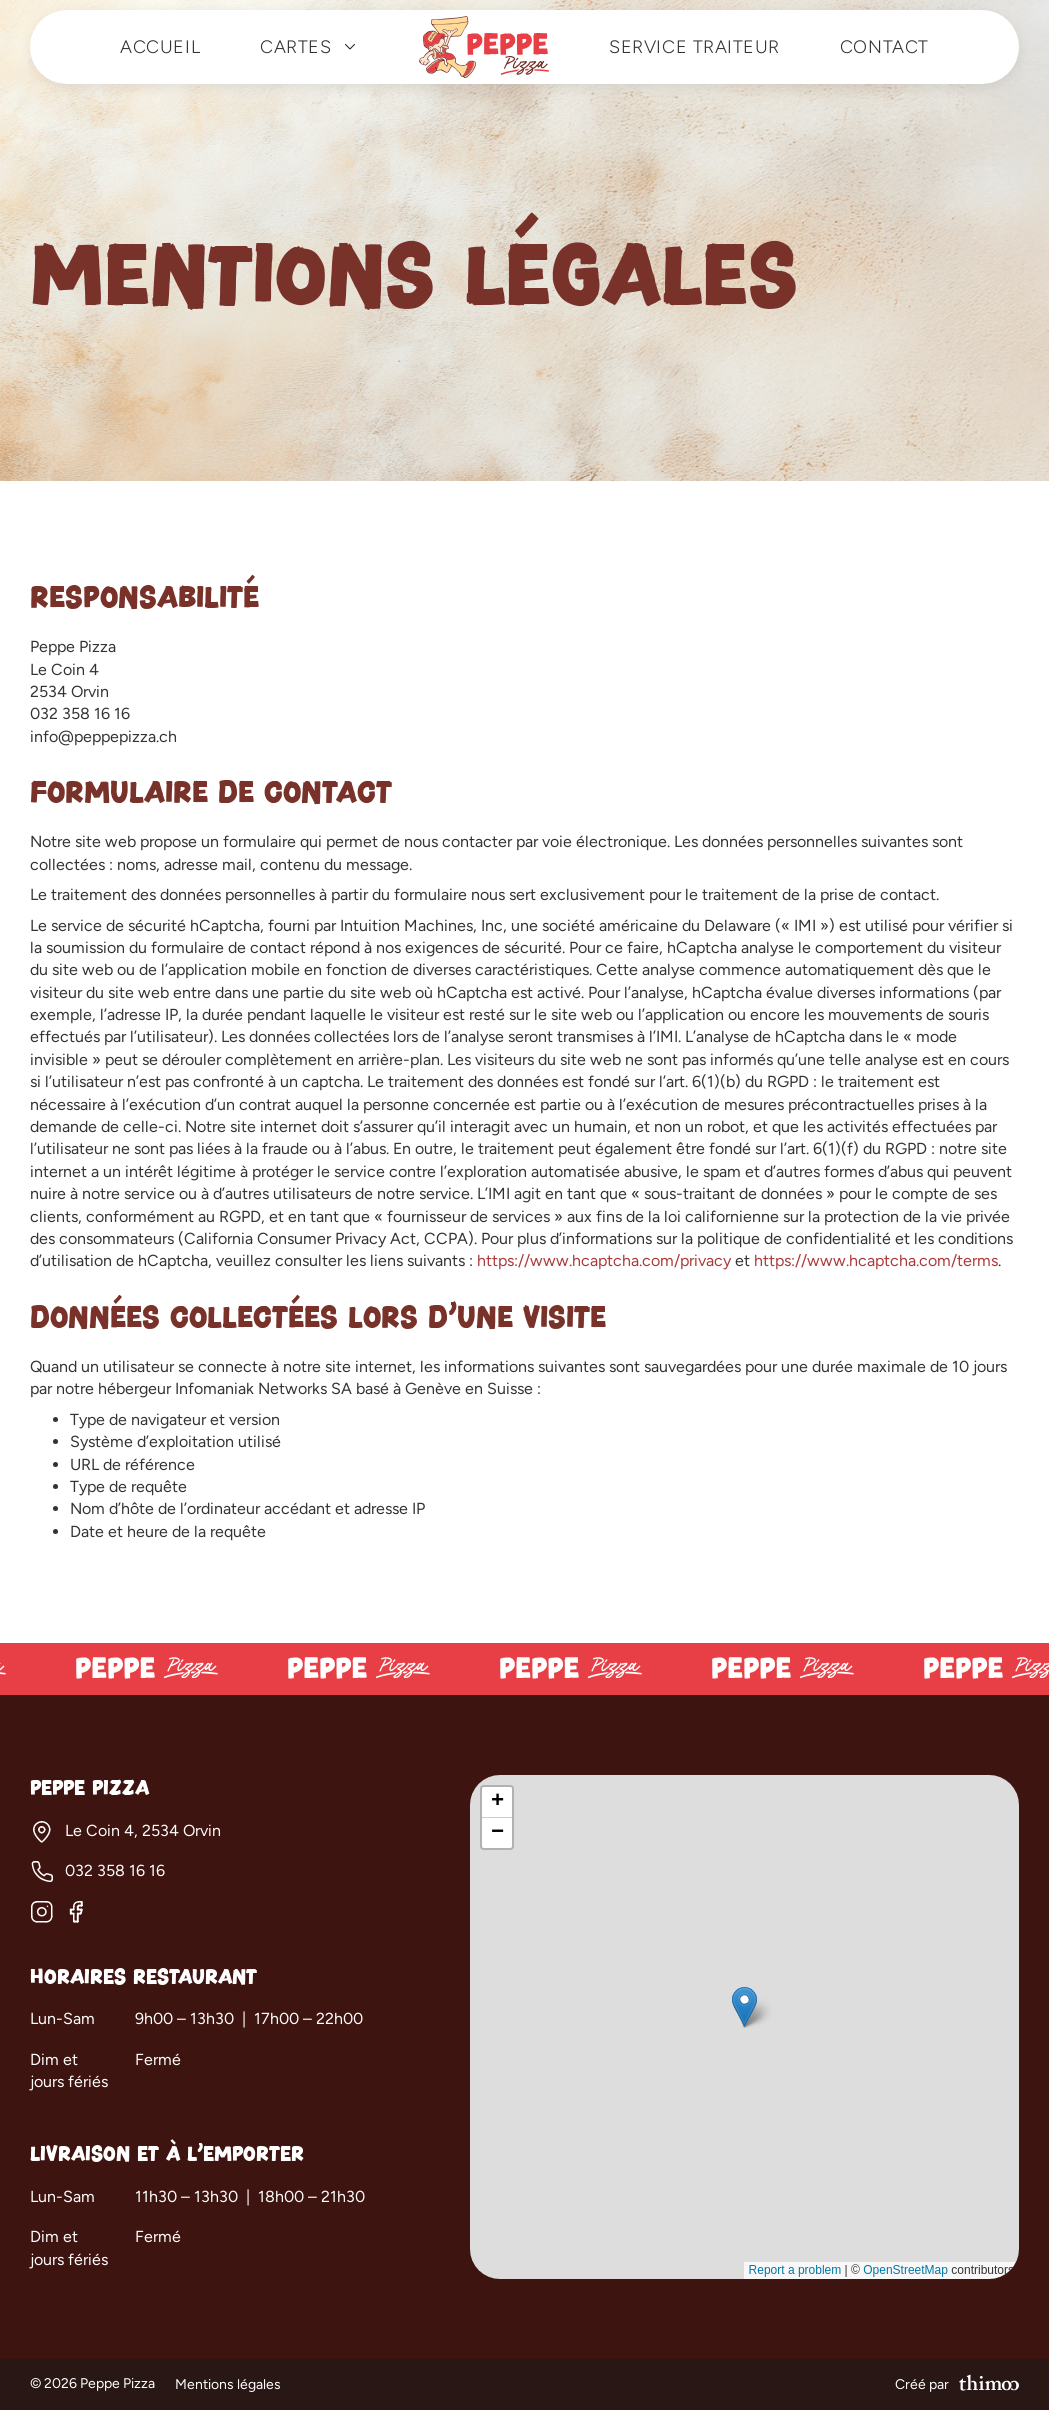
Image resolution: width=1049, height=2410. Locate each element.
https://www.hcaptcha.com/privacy (604, 1260)
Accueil (160, 47)
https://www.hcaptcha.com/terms (876, 1260)
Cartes (309, 47)
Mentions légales (228, 2384)
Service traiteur (694, 47)
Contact (884, 47)
